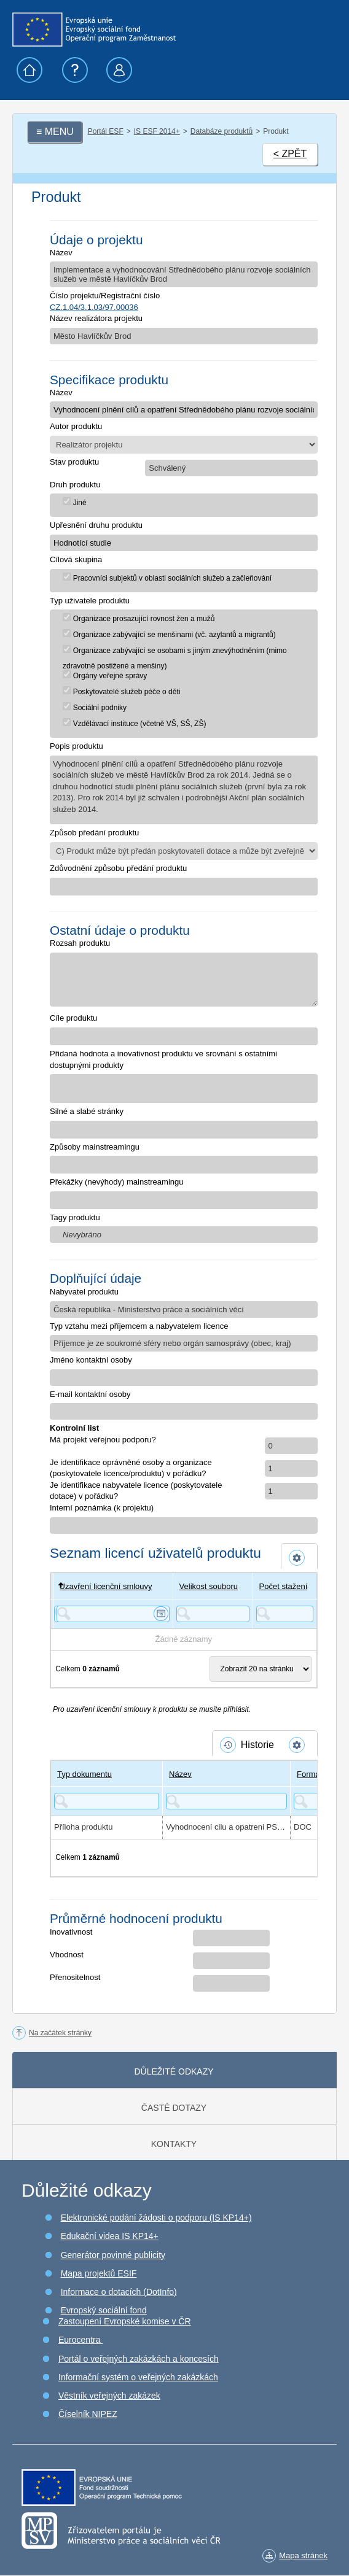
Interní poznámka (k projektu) (102, 1507)
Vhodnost (67, 1954)
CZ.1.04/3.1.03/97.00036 (94, 307)
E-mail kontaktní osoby (90, 1394)
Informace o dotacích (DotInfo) (119, 2292)
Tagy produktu (75, 1217)
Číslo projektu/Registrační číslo (105, 295)
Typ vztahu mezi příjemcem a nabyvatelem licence (139, 1326)
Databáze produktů (221, 131)
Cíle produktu (73, 1018)
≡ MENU (55, 131)
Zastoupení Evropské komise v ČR (124, 2321)
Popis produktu (76, 746)
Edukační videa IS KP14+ (110, 2236)
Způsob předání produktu (94, 832)
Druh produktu (75, 484)
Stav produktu (74, 461)
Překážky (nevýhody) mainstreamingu (116, 1181)
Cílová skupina (76, 559)
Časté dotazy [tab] (173, 2108)
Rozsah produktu (80, 943)
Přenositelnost (75, 1977)
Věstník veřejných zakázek (109, 2395)
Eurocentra (80, 2340)
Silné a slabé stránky (87, 1111)
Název (61, 252)
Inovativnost (71, 1931)
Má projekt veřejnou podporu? (103, 1439)
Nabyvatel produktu (84, 1291)
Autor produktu (76, 426)
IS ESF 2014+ (157, 131)
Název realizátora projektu (96, 318)
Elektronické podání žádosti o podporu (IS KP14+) (156, 2217)
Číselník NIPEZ (87, 2414)
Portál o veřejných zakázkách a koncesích (138, 2359)
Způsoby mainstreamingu (94, 1146)
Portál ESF (106, 131)
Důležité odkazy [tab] (173, 2071)
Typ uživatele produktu (90, 600)
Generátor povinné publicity (113, 2255)
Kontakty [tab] (174, 2144)
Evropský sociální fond (104, 2310)
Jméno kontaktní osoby (91, 1359)
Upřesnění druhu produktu (96, 525)
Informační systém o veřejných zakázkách (138, 2377)
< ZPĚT (290, 154)
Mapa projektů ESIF (99, 2273)
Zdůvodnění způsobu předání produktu (118, 868)
